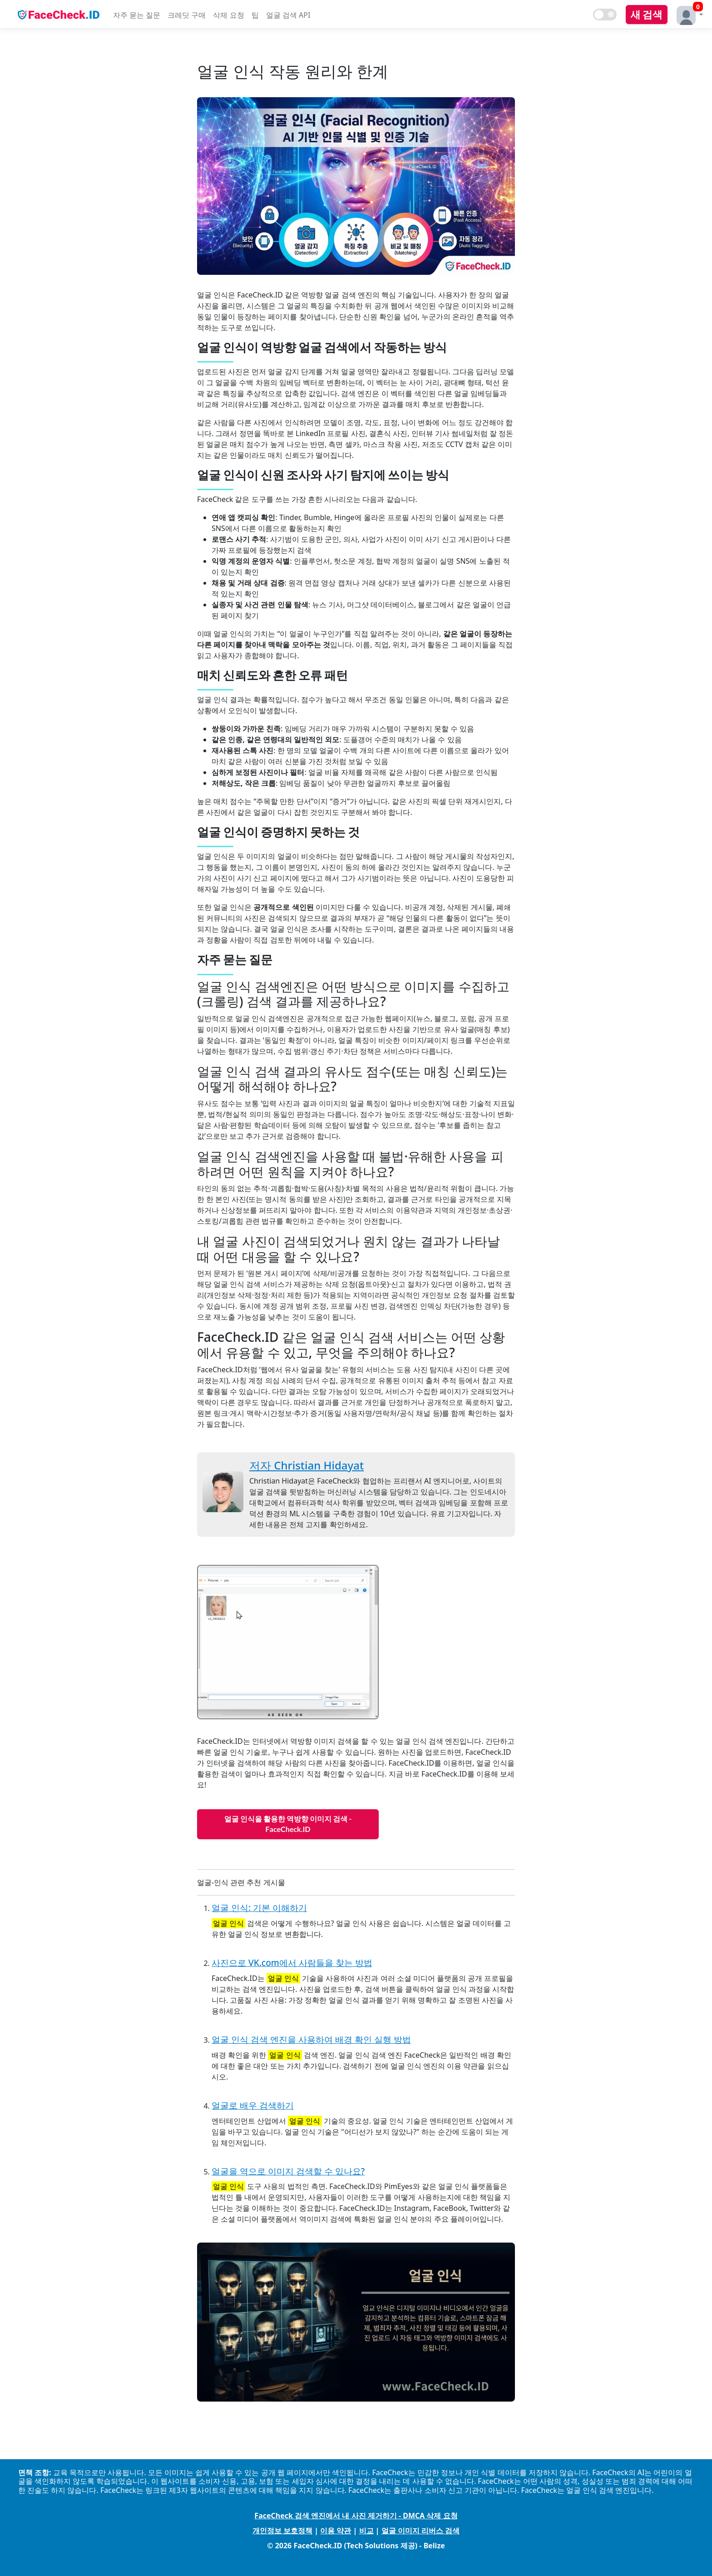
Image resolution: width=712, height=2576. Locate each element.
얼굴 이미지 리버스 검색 (420, 2531)
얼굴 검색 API (288, 15)
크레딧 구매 (187, 15)
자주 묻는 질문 (136, 15)
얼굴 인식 (228, 1923)
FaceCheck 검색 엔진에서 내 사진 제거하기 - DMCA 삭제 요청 (355, 2516)
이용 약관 (335, 2531)
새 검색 (647, 14)
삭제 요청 (228, 15)
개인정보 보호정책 (282, 2531)
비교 (366, 2531)
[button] (687, 14)
